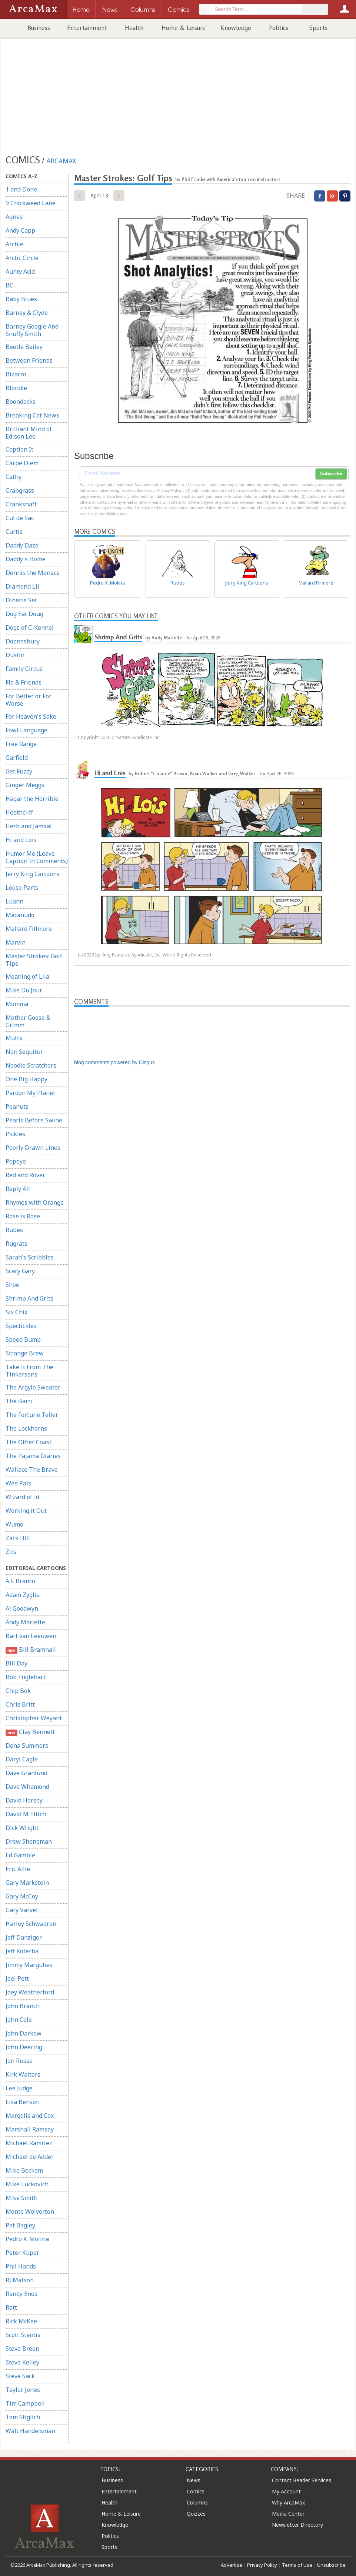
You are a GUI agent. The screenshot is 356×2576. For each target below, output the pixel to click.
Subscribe (331, 473)
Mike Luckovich (27, 2184)
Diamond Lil (22, 586)
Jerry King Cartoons (33, 874)
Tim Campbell (25, 2403)
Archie (14, 244)
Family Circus (24, 669)
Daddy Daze (22, 545)
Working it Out (26, 1511)
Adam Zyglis (22, 1595)
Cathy (13, 477)
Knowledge (235, 28)
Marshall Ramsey (30, 2129)
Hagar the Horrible (32, 799)
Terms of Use (297, 2565)
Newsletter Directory (297, 2524)
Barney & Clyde (27, 313)
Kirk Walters (23, 2074)
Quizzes (196, 2513)
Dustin (15, 655)
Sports (318, 28)
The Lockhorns (26, 1428)
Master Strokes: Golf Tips (34, 960)
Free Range (21, 744)
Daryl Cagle (22, 1759)
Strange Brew (25, 1353)
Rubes (14, 1230)
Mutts (14, 1038)
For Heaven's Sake (31, 716)
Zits (11, 1552)
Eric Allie (18, 1869)
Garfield (17, 757)
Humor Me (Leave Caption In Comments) (37, 857)
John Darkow (23, 2033)
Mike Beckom (24, 2170)
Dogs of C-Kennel (30, 627)
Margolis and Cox (30, 2115)
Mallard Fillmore (29, 929)
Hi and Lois (21, 840)
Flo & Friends (23, 682)
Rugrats (16, 1243)
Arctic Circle (22, 258)
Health (134, 28)
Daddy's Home (26, 559)
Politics (279, 28)
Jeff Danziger (24, 1937)
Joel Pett (17, 1978)
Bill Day (16, 1663)
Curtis (14, 531)
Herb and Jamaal (29, 826)
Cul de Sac (20, 518)
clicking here (116, 514)
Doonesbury (23, 641)
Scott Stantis (23, 2335)
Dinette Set (21, 600)
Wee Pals (18, 1483)
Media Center (288, 2513)
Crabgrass (20, 490)
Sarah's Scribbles (30, 1257)
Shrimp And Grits (29, 1298)
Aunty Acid (20, 271)
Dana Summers (27, 1745)
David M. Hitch (26, 1814)
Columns (197, 2502)
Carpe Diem (22, 463)
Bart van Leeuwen (31, 1636)
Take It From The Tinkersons (29, 1370)
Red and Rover (25, 1175)
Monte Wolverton (30, 2211)
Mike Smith (21, 2198)
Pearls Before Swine (34, 1120)
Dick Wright (22, 1828)
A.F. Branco (20, 1581)
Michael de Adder (30, 2157)
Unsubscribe (331, 2565)
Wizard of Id (22, 1497)
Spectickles (21, 1326)
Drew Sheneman (29, 1841)
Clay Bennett (30, 1732)
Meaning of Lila (27, 976)
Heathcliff (19, 812)
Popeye (16, 1161)
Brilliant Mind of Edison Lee (29, 432)
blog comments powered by (114, 1062)
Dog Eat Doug (24, 614)
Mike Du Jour (24, 990)
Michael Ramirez (29, 2143)
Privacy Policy (262, 2565)
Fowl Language (26, 730)
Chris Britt (20, 1704)
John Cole (19, 2020)
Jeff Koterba (22, 1951)
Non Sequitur (24, 1052)
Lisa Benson (23, 2102)
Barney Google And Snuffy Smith (32, 330)
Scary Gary (20, 1271)
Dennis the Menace (33, 573)
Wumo (14, 1524)
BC (9, 285)
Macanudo (20, 915)
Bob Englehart (26, 1677)
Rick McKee (21, 2321)
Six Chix (16, 1312)
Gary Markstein (27, 1882)
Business (38, 28)
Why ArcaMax (288, 2502)
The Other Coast (28, 1442)
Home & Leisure (184, 28)
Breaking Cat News (32, 415)
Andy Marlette (25, 1622)
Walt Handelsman (30, 2431)
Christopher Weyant (34, 1718)
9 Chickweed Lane (31, 203)
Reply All (18, 1189)
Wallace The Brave (32, 1469)
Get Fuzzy (19, 771)
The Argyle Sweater (33, 1387)
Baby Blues (21, 299)
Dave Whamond (27, 1787)
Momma (17, 1004)
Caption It (19, 449)
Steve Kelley (22, 2362)
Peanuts (17, 1106)
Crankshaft (21, 504)
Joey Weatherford (30, 1992)
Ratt (11, 2307)
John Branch (23, 2006)
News (193, 2480)
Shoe (12, 1285)
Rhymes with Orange (35, 1202)
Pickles (15, 1134)
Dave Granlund (26, 1773)
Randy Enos (21, 2294)
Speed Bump (23, 1339)
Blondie (16, 388)
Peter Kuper (22, 2253)
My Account (286, 2491)
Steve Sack (20, 2376)
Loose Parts (22, 887)
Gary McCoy (22, 1896)
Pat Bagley (20, 2225)
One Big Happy (26, 1079)
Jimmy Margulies (29, 1965)
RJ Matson (20, 2280)
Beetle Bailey (24, 347)
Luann (14, 901)
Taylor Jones (23, 2390)
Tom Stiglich (23, 2417)
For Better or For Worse (28, 700)
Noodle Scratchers (31, 1065)
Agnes (14, 217)
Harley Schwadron (31, 1924)
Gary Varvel (22, 1910)
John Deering (24, 2047)
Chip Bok (18, 1691)
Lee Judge (19, 2088)
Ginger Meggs (25, 785)
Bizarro (16, 374)
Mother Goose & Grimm (28, 1021)
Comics (195, 2491)
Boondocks (21, 401)
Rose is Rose (23, 1216)
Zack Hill (18, 1538)
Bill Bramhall (31, 1649)
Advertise (231, 2565)
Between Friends (29, 360)
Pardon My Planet (30, 1093)
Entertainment (87, 28)
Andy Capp (20, 230)
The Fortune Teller (32, 1415)
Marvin (16, 942)
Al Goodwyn (22, 1608)
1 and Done (21, 189)
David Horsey (24, 1800)
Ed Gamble (20, 1855)
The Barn (19, 1401)
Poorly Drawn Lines (33, 1148)
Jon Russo (19, 2061)
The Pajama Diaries (33, 1456)
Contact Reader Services (301, 2480)
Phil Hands (21, 2266)
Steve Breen (22, 2348)
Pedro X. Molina (27, 2239)
